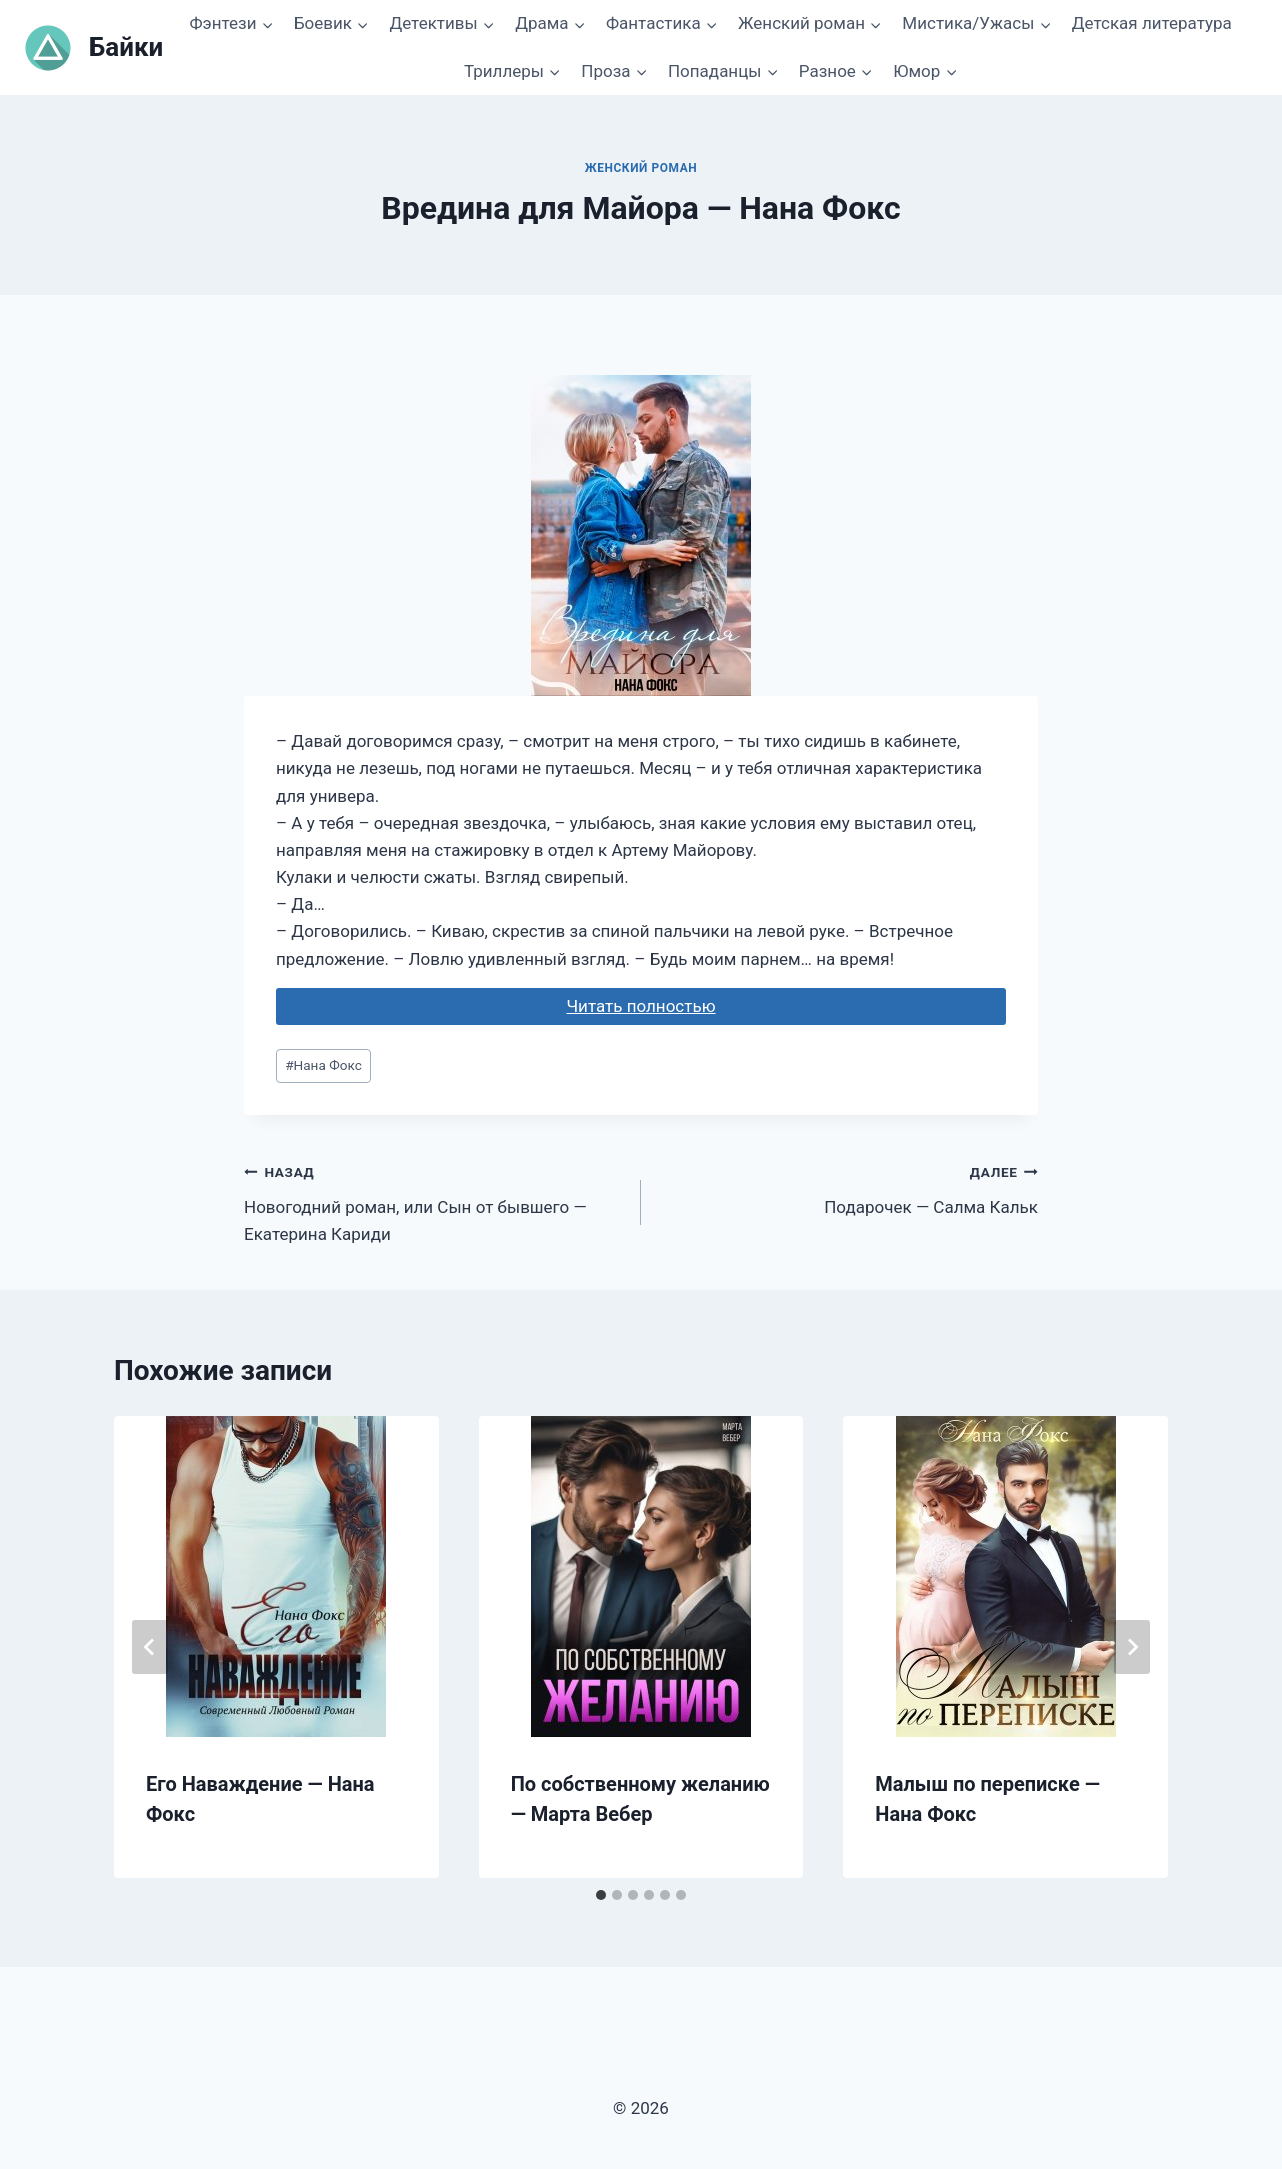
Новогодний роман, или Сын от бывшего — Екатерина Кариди (434, 1201)
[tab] (601, 1895)
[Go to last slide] (150, 1647)
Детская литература (1152, 23)
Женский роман (641, 168)
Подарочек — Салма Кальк (848, 1187)
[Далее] (1132, 1647)
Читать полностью (640, 1006)
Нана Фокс (323, 1065)
